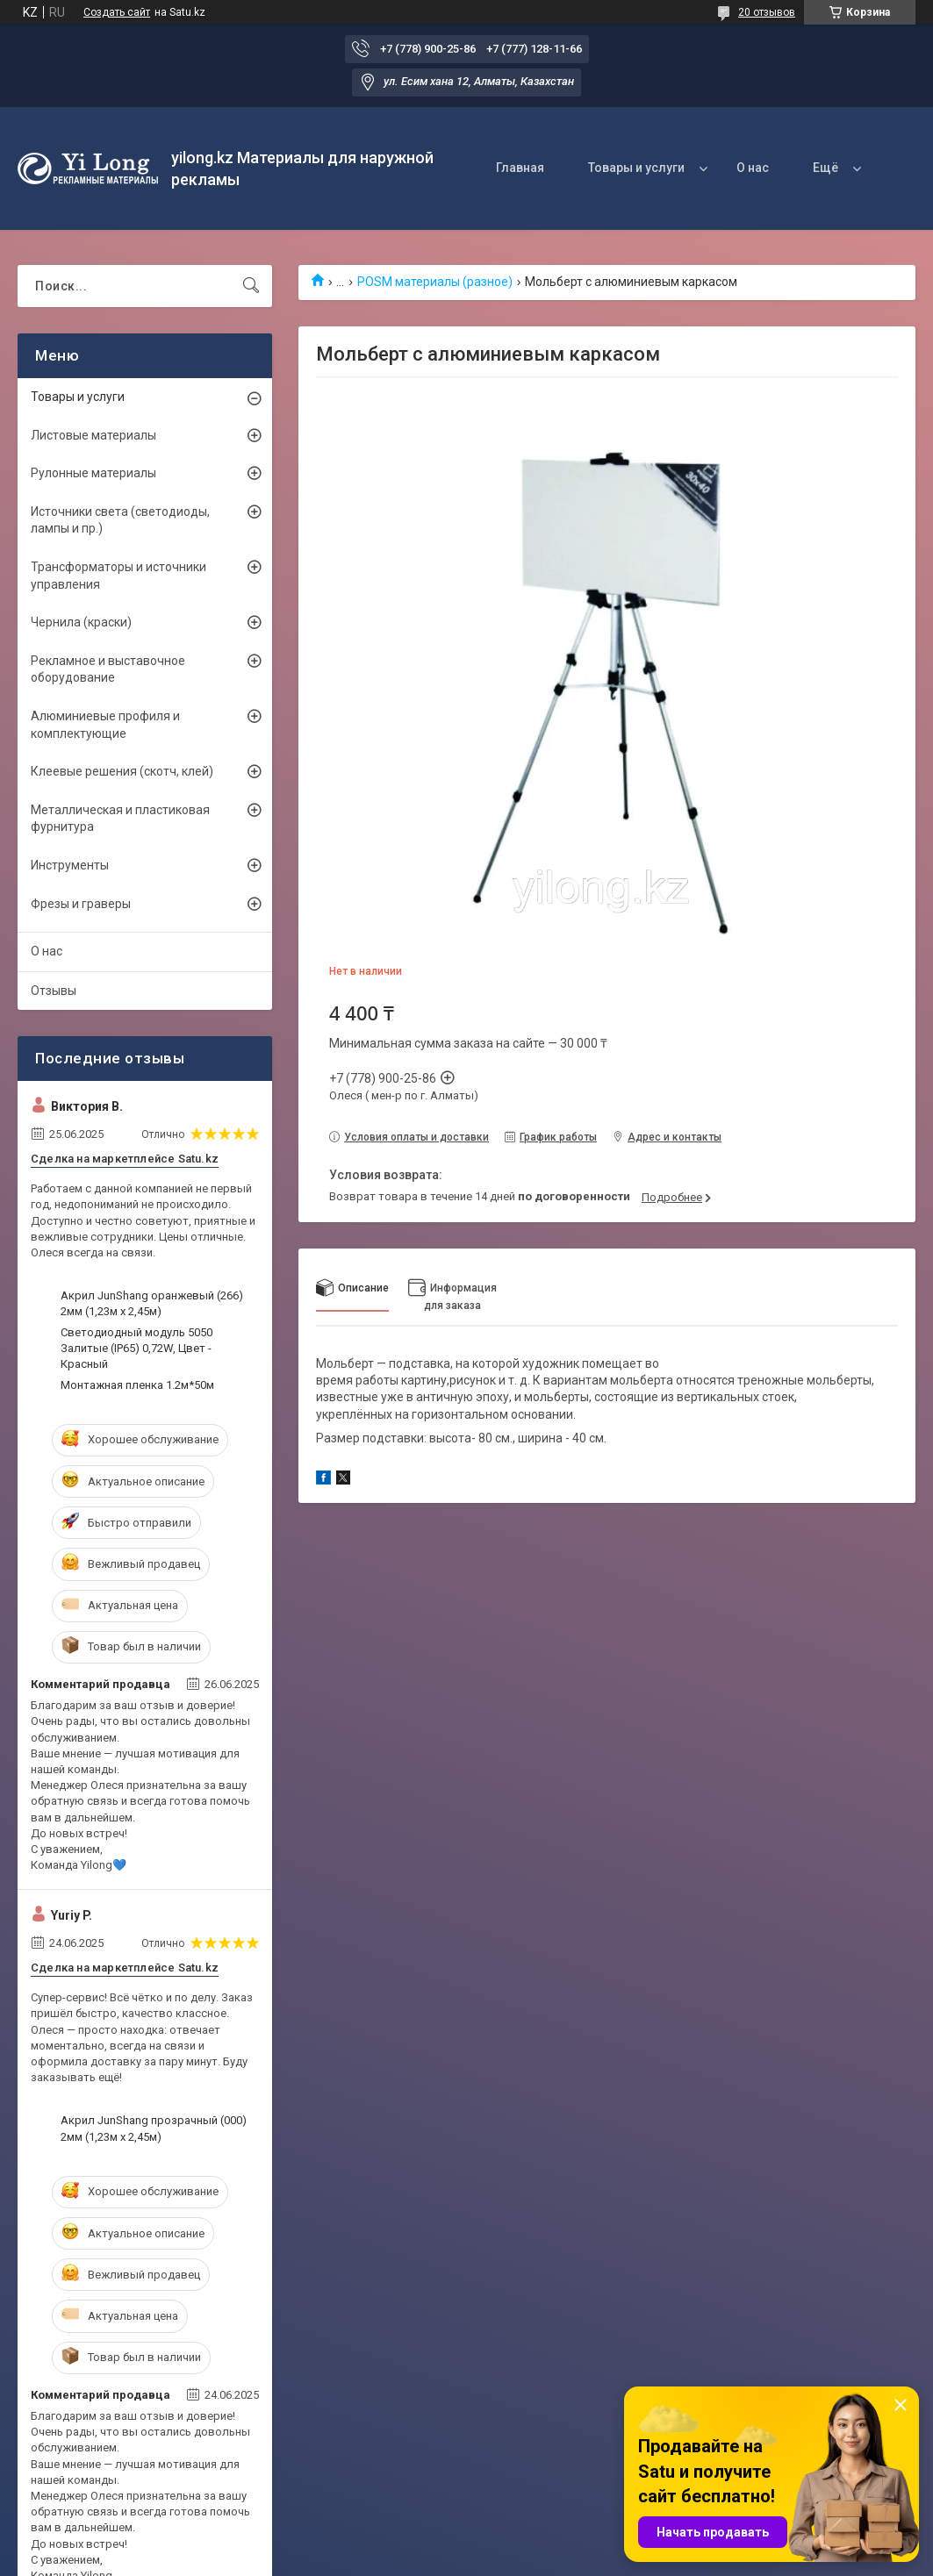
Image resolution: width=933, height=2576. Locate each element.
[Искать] (251, 286)
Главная (520, 168)
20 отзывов (766, 12)
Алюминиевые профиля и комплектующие (105, 725)
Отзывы (53, 991)
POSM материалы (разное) (435, 282)
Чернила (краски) (81, 622)
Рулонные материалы (93, 473)
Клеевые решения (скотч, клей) (122, 771)
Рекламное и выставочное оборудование (108, 669)
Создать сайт (116, 12)
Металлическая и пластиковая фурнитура (120, 818)
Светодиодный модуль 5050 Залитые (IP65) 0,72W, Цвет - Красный (136, 1348)
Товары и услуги (636, 168)
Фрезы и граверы (81, 904)
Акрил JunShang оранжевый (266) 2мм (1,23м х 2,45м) (152, 1303)
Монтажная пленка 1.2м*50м (137, 1385)
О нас (752, 168)
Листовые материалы (93, 435)
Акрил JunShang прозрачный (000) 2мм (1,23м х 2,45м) (154, 2128)
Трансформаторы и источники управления (118, 575)
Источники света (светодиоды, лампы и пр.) (120, 520)
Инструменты (70, 865)
